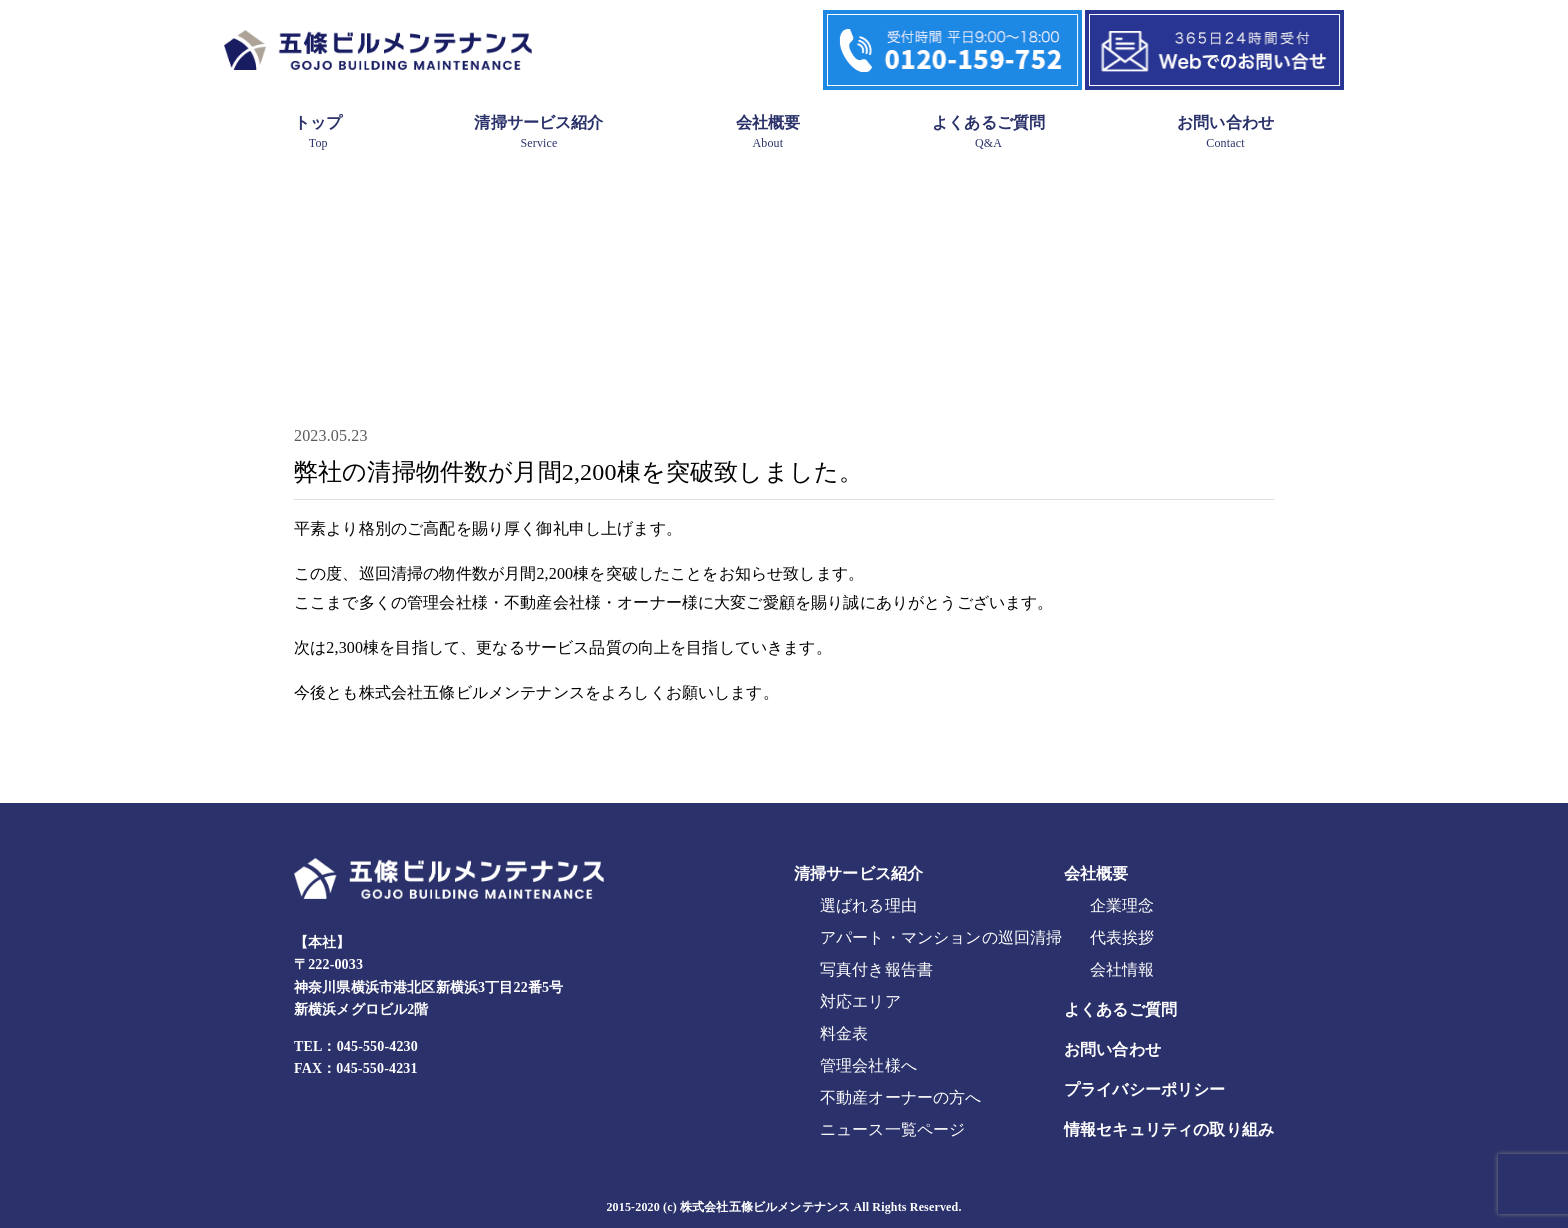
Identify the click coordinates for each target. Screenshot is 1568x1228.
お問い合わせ (1225, 132)
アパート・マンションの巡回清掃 (941, 937)
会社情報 (1122, 969)
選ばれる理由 (868, 905)
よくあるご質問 (988, 132)
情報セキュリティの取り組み (1169, 1129)
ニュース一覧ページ (892, 1129)
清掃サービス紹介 (538, 132)
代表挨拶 (1122, 937)
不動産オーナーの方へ (901, 1097)
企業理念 (1122, 905)
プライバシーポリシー (1145, 1089)
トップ (318, 132)
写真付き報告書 (876, 969)
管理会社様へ (868, 1065)
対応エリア (860, 1001)
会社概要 (768, 132)
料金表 (844, 1033)
